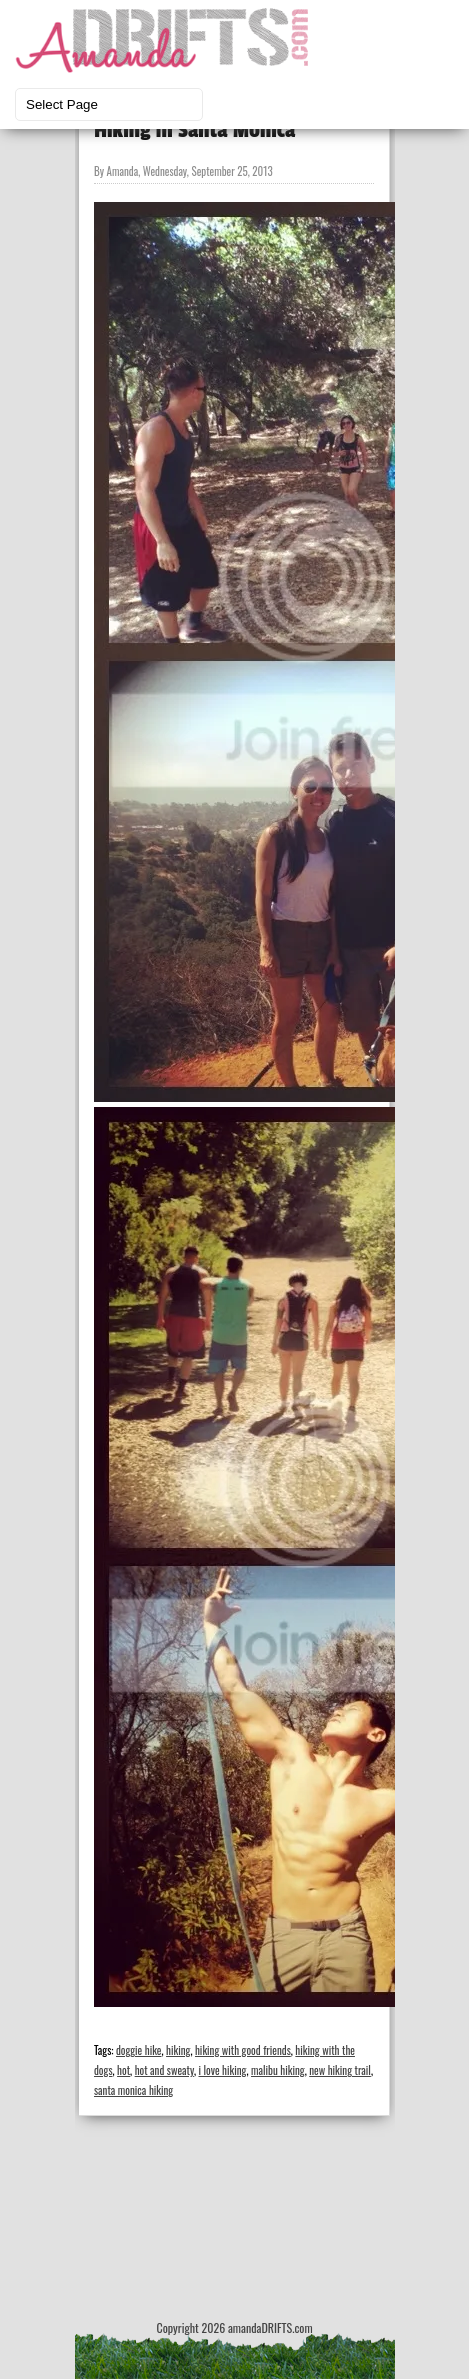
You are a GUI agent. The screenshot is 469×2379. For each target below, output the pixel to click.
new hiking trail (340, 2070)
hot (123, 2070)
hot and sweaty (164, 2070)
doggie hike (138, 2050)
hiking (178, 2050)
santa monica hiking (133, 2090)
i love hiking (222, 2070)
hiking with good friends (243, 2050)
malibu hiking (278, 2070)
